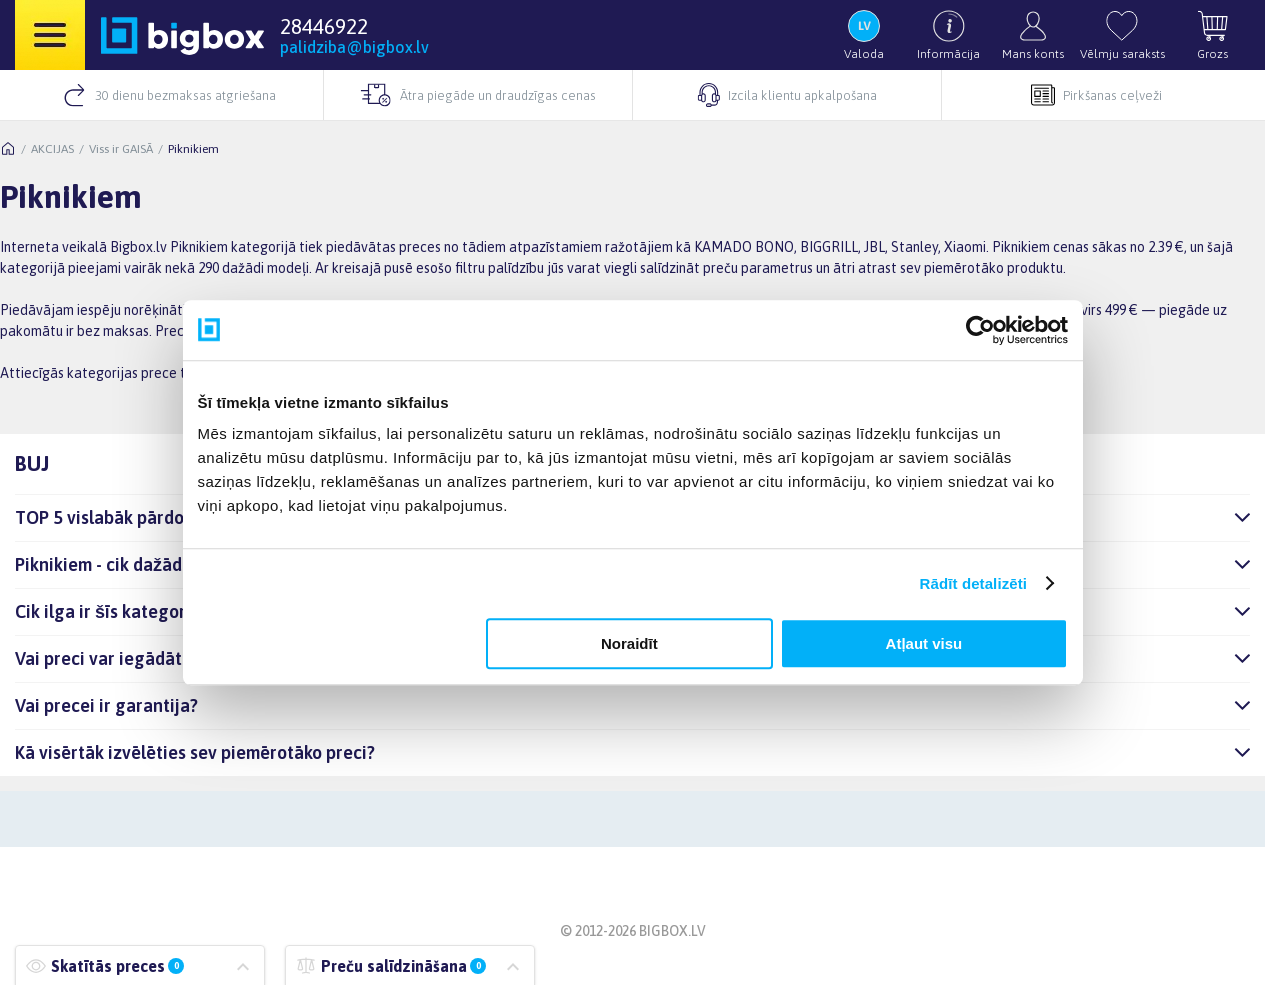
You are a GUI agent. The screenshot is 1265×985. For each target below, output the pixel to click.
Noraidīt (629, 643)
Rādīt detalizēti (973, 583)
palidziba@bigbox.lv (354, 47)
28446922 (324, 26)
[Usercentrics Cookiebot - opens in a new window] (980, 330)
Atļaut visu (924, 643)
